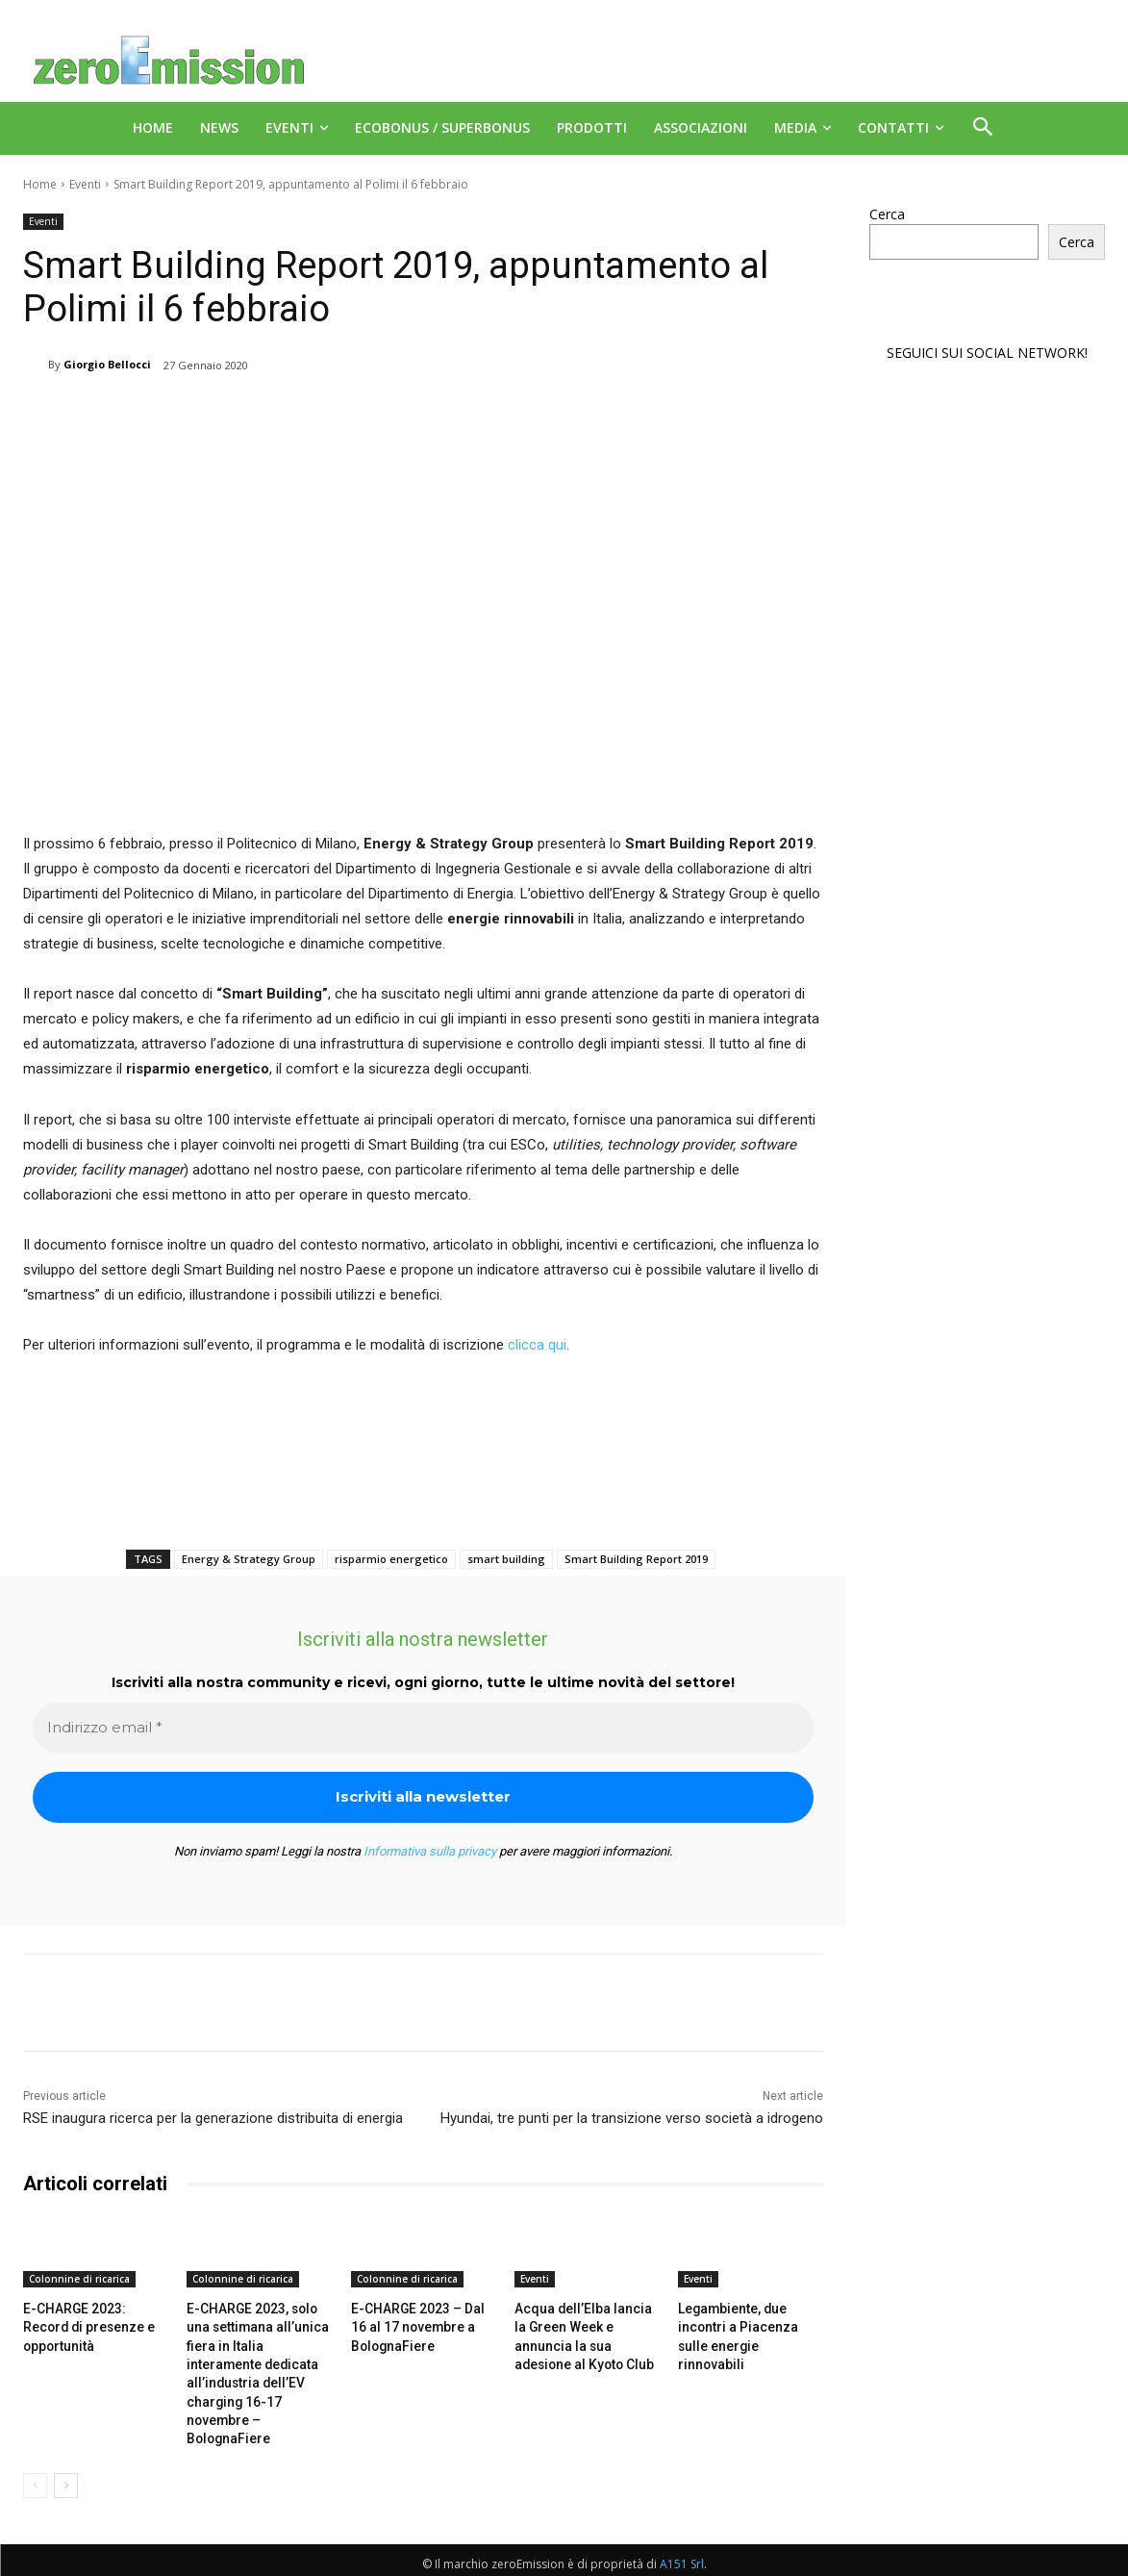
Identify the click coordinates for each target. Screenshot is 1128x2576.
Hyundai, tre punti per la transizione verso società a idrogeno (631, 2118)
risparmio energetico (391, 1559)
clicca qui (537, 1344)
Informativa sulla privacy (429, 1851)
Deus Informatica (1053, 2558)
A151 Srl (682, 2538)
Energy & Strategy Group (248, 1559)
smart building (506, 1559)
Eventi (85, 184)
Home (40, 184)
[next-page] (66, 2459)
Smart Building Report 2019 (636, 1559)
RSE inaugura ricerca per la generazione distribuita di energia (213, 2118)
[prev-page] (35, 2459)
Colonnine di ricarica (79, 2279)
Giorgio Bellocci (107, 364)
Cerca (887, 214)
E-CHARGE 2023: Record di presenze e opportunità (93, 2325)
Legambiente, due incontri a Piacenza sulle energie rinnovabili (748, 2325)
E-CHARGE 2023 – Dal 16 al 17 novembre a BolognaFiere (420, 2325)
